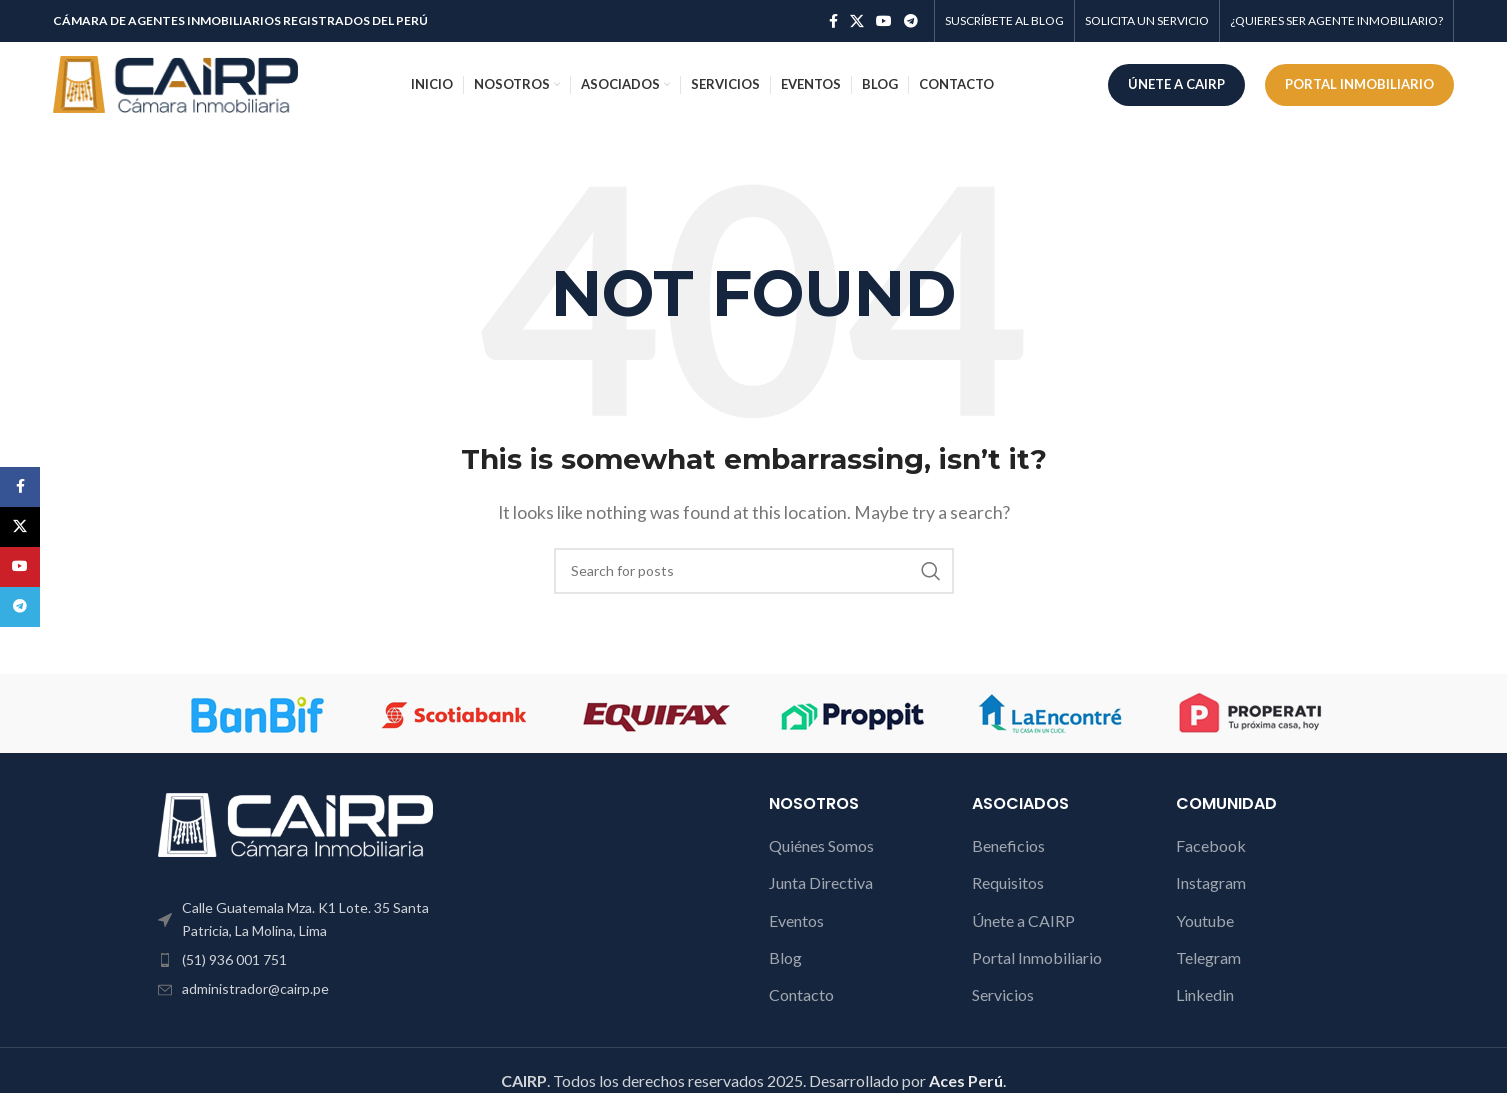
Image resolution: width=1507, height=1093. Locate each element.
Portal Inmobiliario (1037, 957)
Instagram (1211, 882)
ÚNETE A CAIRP (1176, 84)
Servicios (1003, 994)
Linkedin (1205, 994)
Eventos (796, 920)
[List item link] (296, 960)
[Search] (754, 571)
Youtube (1205, 920)
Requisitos (1008, 882)
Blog (785, 957)
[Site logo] (175, 82)
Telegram (1208, 957)
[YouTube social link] (884, 21)
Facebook (1211, 845)
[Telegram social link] (911, 21)
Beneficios (1008, 845)
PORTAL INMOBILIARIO (1359, 84)
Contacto (801, 994)
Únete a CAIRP (1023, 920)
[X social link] (857, 21)
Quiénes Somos (821, 845)
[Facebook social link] (833, 21)
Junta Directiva (821, 882)
